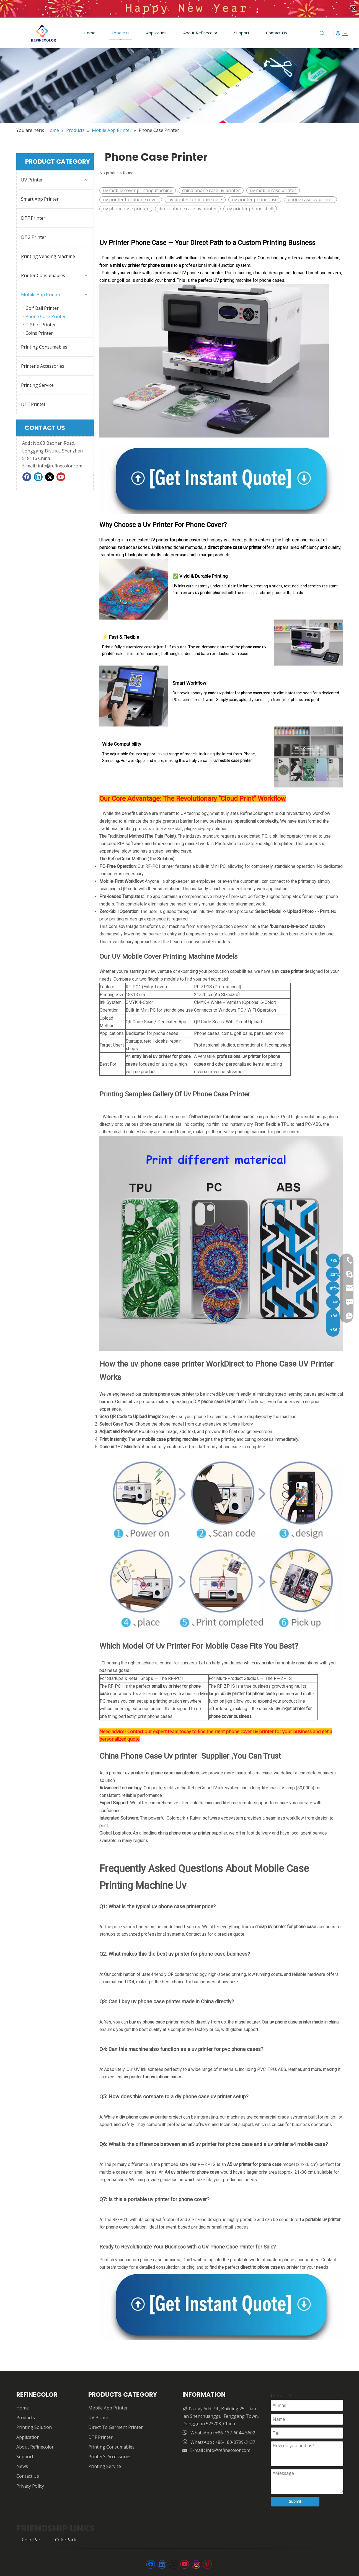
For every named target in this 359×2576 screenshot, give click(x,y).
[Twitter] (49, 474)
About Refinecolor (193, 31)
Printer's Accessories (42, 364)
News (22, 2464)
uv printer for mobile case (195, 198)
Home (83, 31)
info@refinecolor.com (60, 464)
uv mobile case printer (273, 188)
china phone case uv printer (211, 188)
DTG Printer (33, 235)
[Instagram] (196, 2562)
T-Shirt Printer (40, 323)
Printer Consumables (43, 273)
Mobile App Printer (41, 293)
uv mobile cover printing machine (137, 188)
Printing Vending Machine (48, 254)
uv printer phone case (255, 198)
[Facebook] (26, 474)
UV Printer (32, 178)
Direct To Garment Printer (115, 2425)
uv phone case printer (126, 207)
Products (114, 31)
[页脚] (179, 2546)
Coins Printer (39, 331)
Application (149, 31)
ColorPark (32, 2538)
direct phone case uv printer (188, 207)
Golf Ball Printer (42, 306)
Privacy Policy (30, 2484)
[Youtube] (60, 474)
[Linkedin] (38, 474)
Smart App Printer (40, 197)
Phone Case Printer (45, 314)
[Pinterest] (207, 2562)
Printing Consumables (44, 345)
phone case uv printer (310, 198)
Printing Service (37, 383)
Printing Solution (34, 2425)
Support (234, 31)
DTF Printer (33, 216)
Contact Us (269, 31)
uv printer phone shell (250, 207)
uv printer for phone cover (130, 198)
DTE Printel (33, 402)
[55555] (179, 83)
